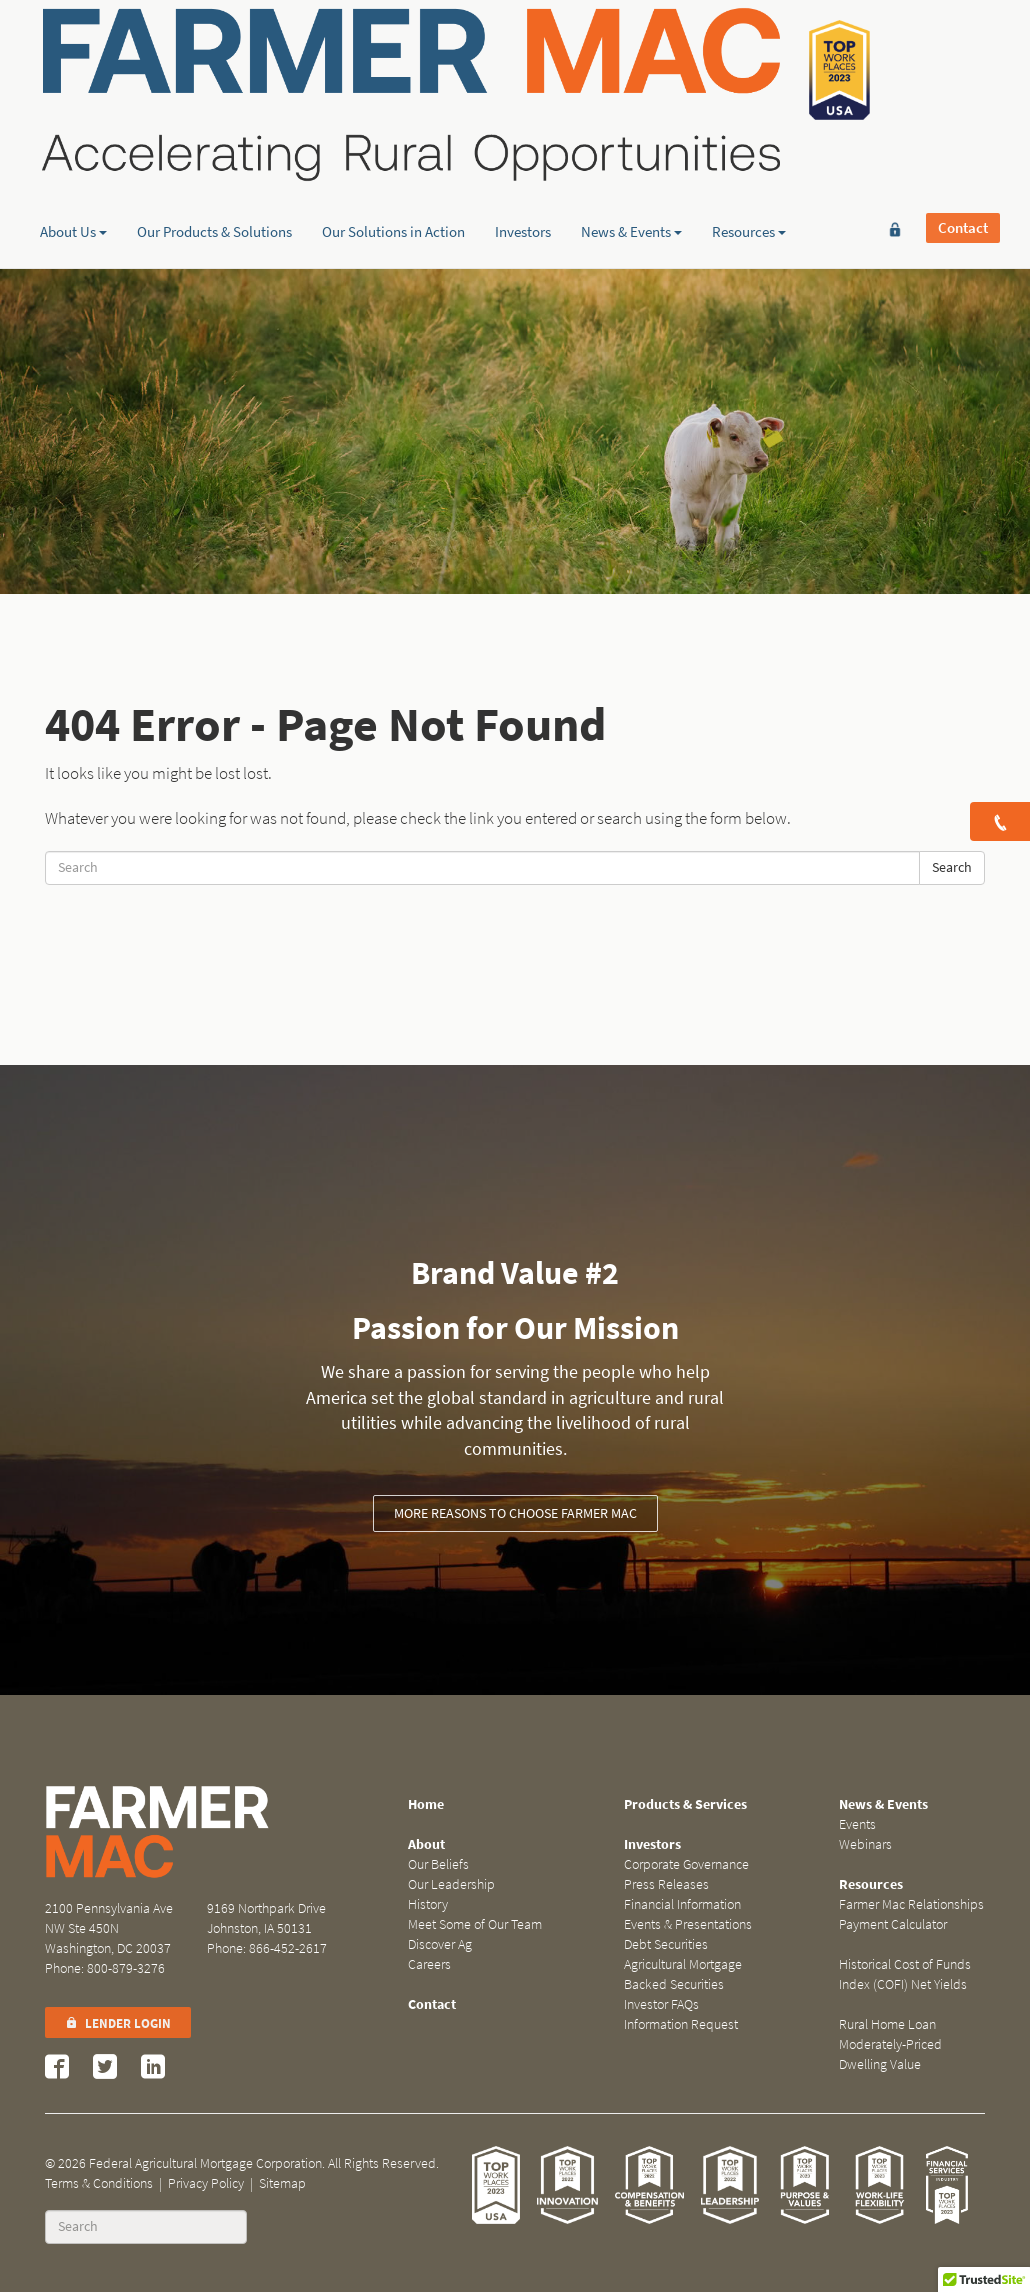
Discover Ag (440, 1944)
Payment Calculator (893, 1924)
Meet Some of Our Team (475, 1924)
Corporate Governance (686, 1864)
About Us (73, 155)
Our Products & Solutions (214, 155)
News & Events (631, 155)
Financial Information (682, 1904)
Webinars (865, 1844)
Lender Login (118, 2023)
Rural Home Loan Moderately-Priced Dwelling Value (890, 2044)
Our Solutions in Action (393, 155)
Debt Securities (666, 1944)
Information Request (681, 2024)
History (428, 1904)
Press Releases (666, 1884)
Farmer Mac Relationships (911, 1904)
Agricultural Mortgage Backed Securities (683, 1974)
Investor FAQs (661, 2004)
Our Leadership (451, 1884)
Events (857, 1824)
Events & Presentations (688, 1924)
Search (952, 867)
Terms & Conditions (99, 2183)
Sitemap (282, 2183)
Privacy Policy (206, 2183)
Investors (523, 155)
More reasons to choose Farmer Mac (515, 1513)
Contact (963, 47)
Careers (429, 1964)
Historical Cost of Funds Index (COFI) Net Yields (905, 1974)
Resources (749, 155)
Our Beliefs (438, 1864)
